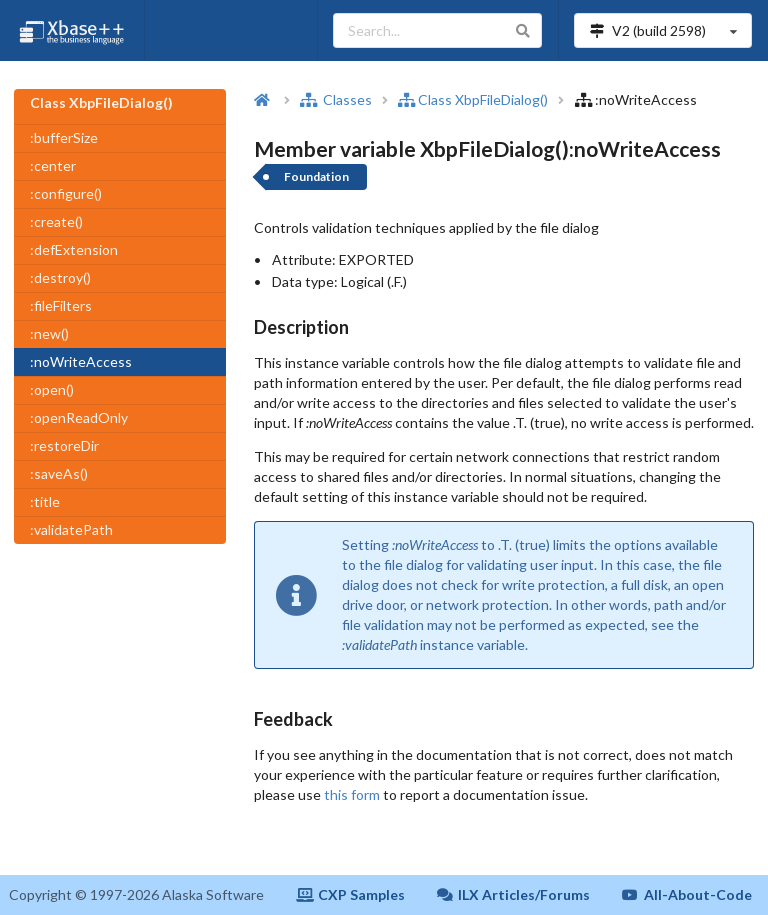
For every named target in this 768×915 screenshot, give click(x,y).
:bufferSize (64, 137)
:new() (49, 333)
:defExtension (74, 249)
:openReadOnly (79, 417)
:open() (52, 389)
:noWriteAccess (81, 361)
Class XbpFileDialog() (473, 99)
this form (352, 794)
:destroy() (60, 277)
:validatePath (71, 529)
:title (45, 501)
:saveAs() (59, 473)
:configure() (66, 193)
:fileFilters (61, 305)
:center (53, 165)
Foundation (316, 176)
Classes (336, 99)
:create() (56, 221)
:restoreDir (64, 445)
